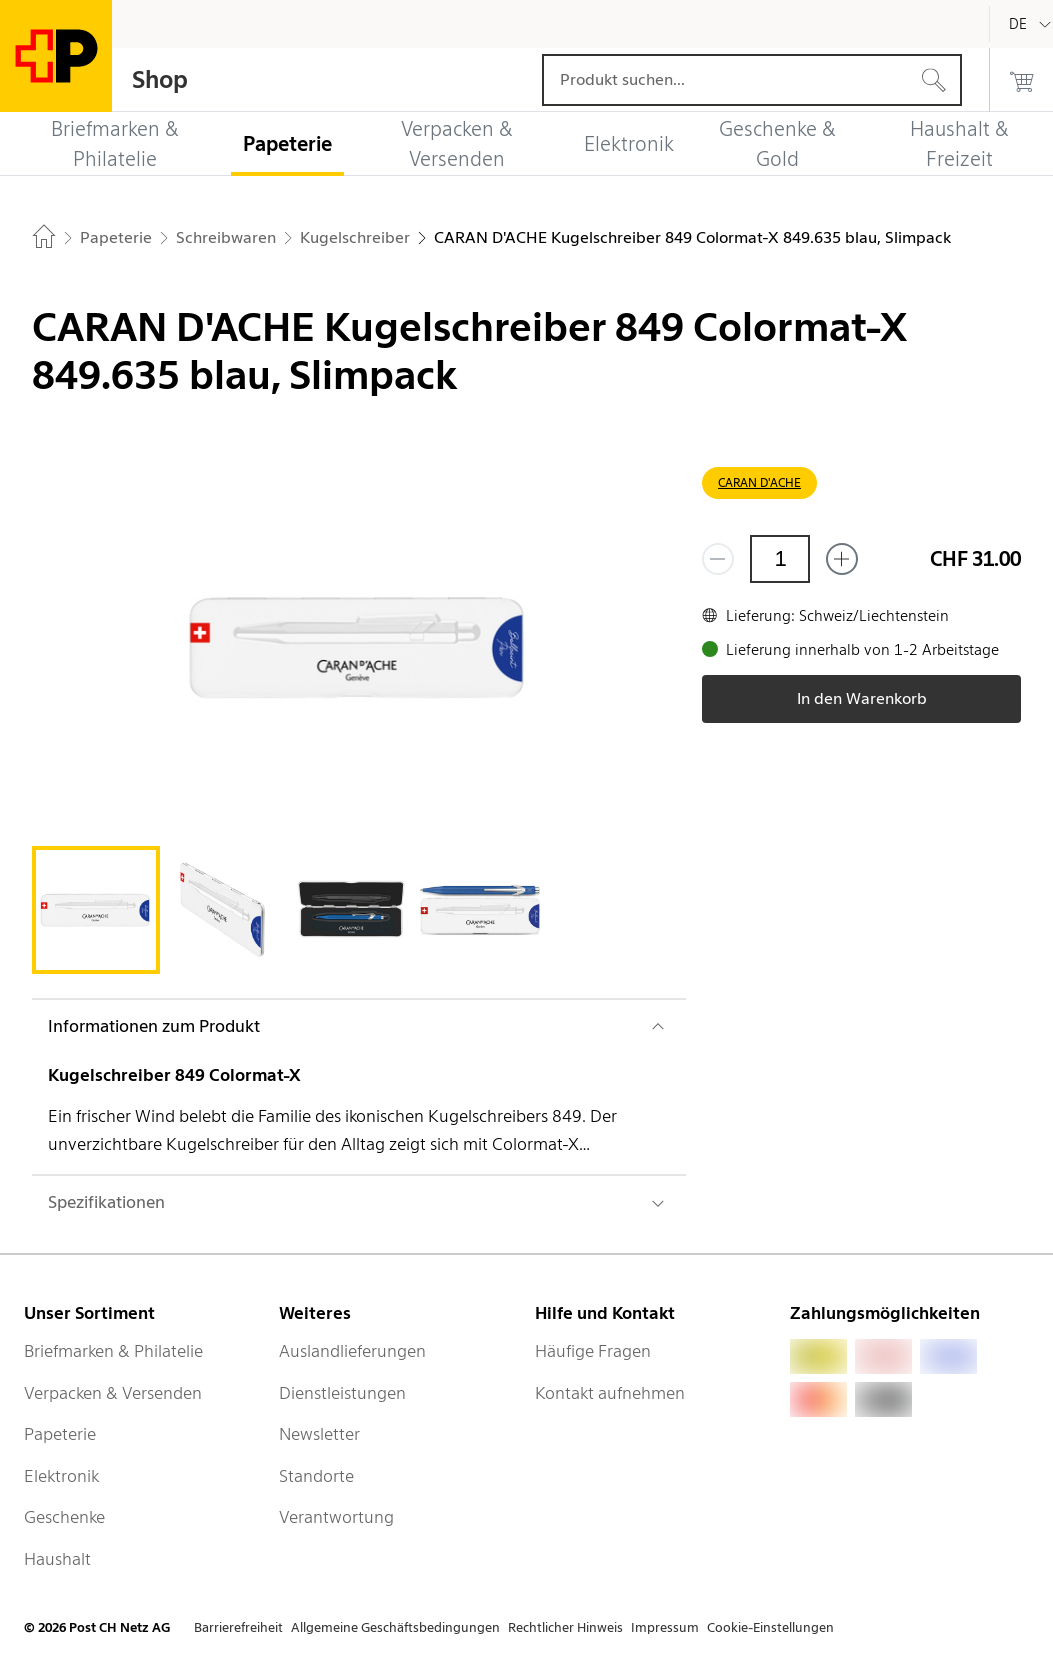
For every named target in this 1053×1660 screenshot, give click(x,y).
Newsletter (319, 1434)
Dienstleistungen (342, 1393)
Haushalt (57, 1559)
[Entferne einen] (718, 559)
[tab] (96, 910)
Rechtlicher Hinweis (565, 1627)
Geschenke (64, 1517)
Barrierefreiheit (238, 1627)
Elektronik (61, 1476)
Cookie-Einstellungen (770, 1627)
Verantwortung (336, 1517)
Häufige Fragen (593, 1351)
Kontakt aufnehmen (610, 1393)
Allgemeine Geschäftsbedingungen (395, 1627)
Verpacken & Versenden (113, 1393)
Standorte (316, 1476)
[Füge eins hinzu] (842, 559)
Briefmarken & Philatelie (113, 1351)
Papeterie (60, 1434)
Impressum (665, 1627)
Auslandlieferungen (352, 1351)
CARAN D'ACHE (759, 482)
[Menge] (780, 559)
